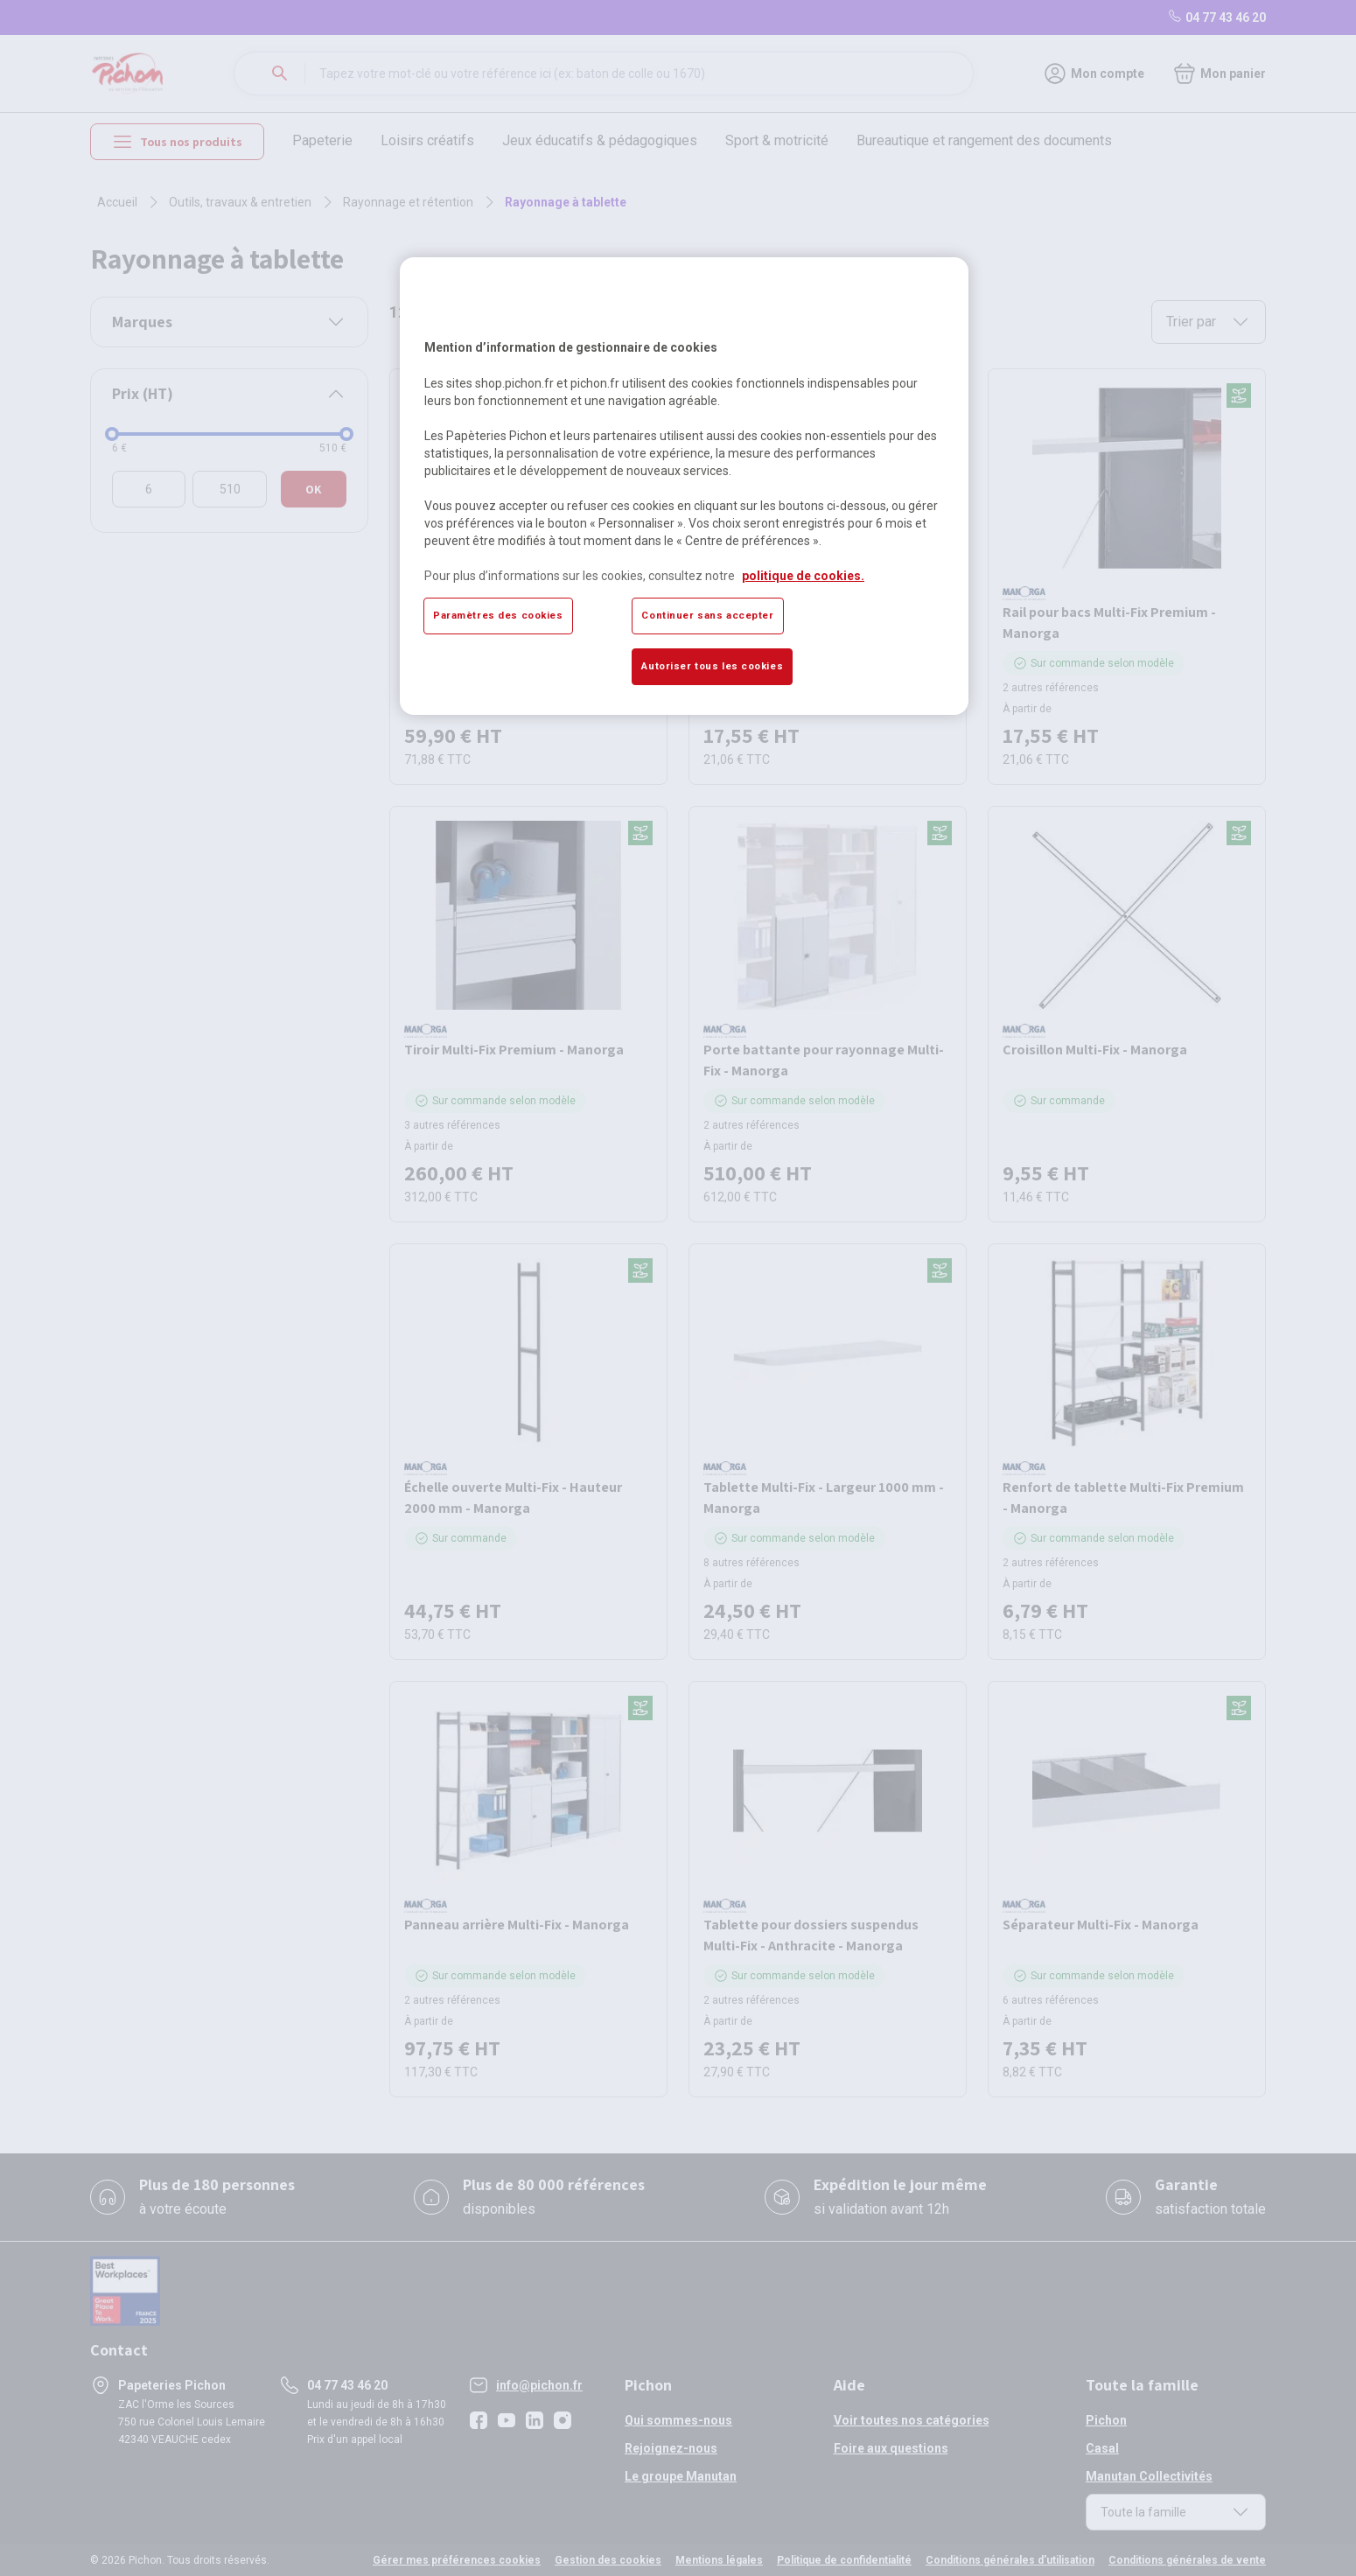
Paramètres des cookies (498, 615)
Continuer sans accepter (707, 615)
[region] (684, 485)
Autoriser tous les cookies (712, 666)
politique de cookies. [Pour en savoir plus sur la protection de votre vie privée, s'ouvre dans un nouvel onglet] (803, 576)
